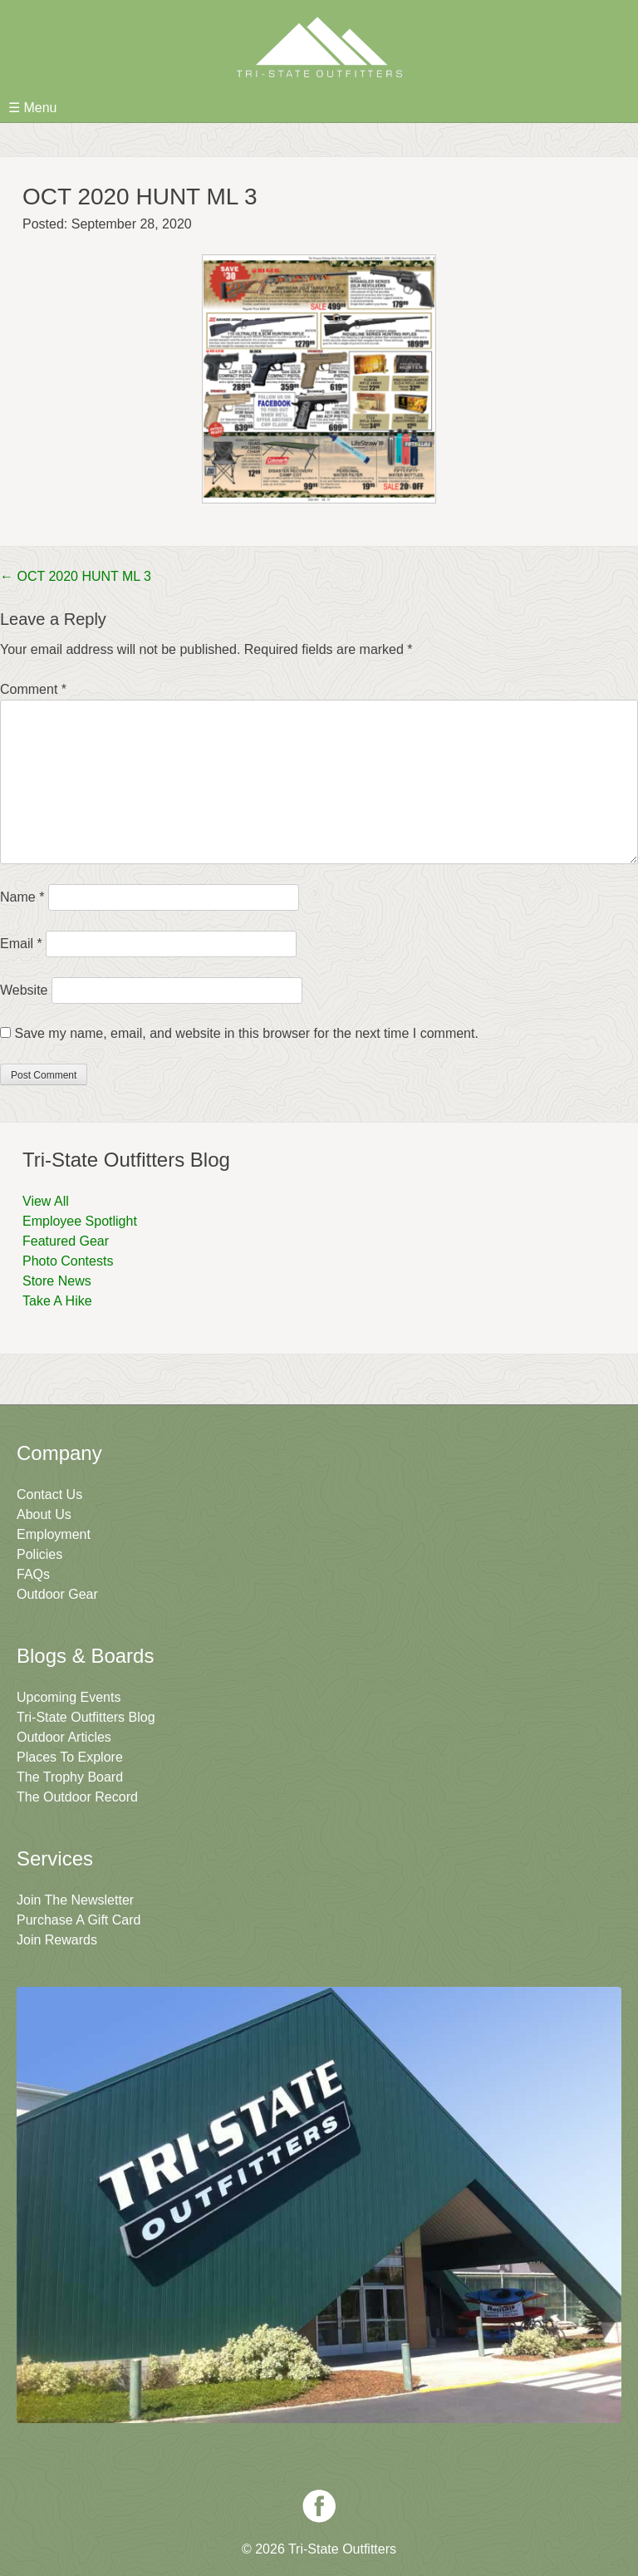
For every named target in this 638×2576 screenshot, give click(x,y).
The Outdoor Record (77, 1797)
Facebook (319, 2506)
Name (22, 897)
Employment (54, 1534)
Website (24, 990)
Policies (39, 1554)
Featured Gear (65, 1241)
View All (45, 1201)
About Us (44, 1514)
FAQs (33, 1574)
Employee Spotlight (79, 1221)
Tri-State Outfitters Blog (86, 1717)
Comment (33, 689)
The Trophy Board (70, 1777)
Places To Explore (70, 1757)
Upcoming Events (68, 1697)
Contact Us (49, 1494)
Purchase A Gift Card (78, 1920)
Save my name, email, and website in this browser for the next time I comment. (246, 1033)
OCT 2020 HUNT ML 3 (75, 576)
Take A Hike (57, 1301)
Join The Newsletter (75, 1900)
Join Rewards (57, 1940)
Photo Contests (67, 1261)
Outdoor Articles (64, 1737)
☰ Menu (32, 108)
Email (21, 944)
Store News (56, 1281)
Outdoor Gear (57, 1594)
